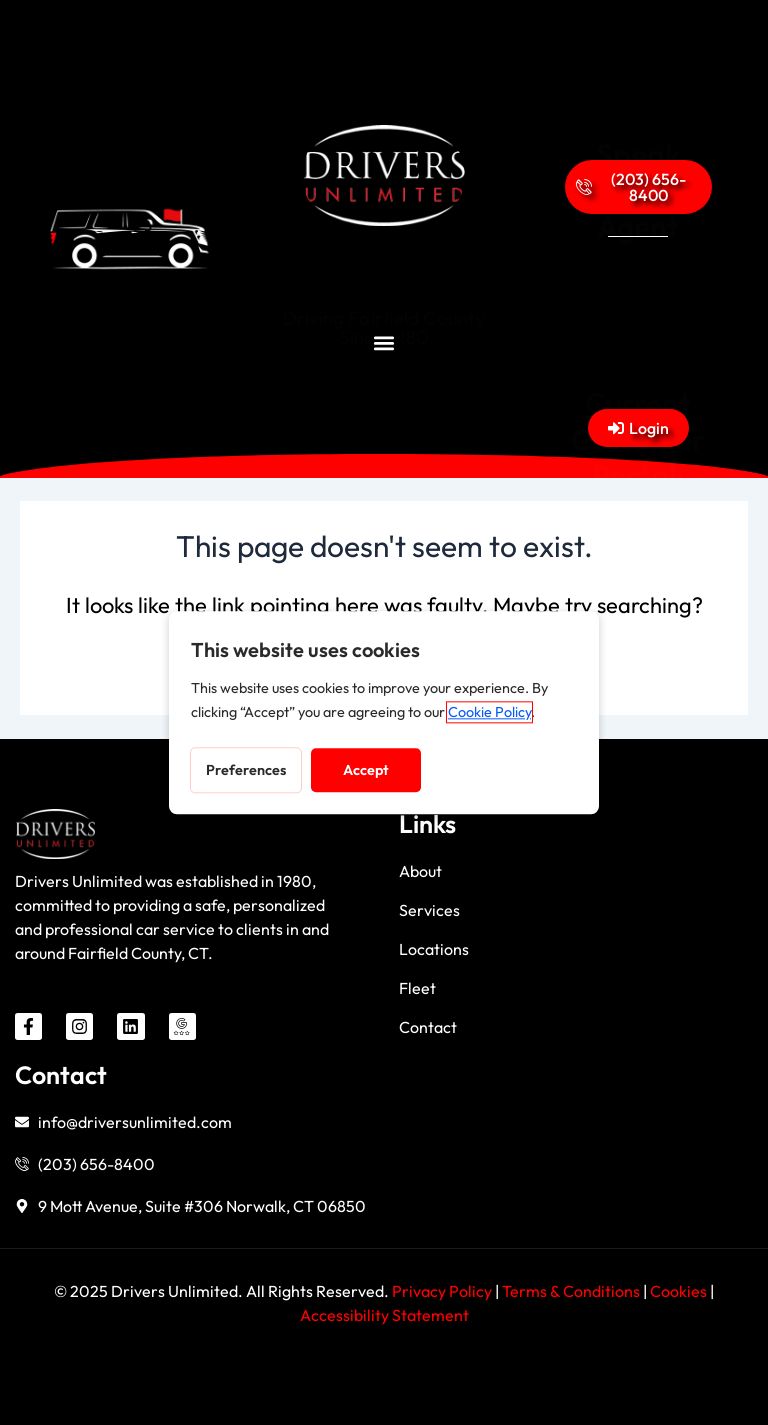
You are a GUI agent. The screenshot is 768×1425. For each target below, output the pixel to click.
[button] (384, 342)
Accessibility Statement (384, 1315)
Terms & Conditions (571, 1291)
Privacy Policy (442, 1291)
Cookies (680, 1291)
